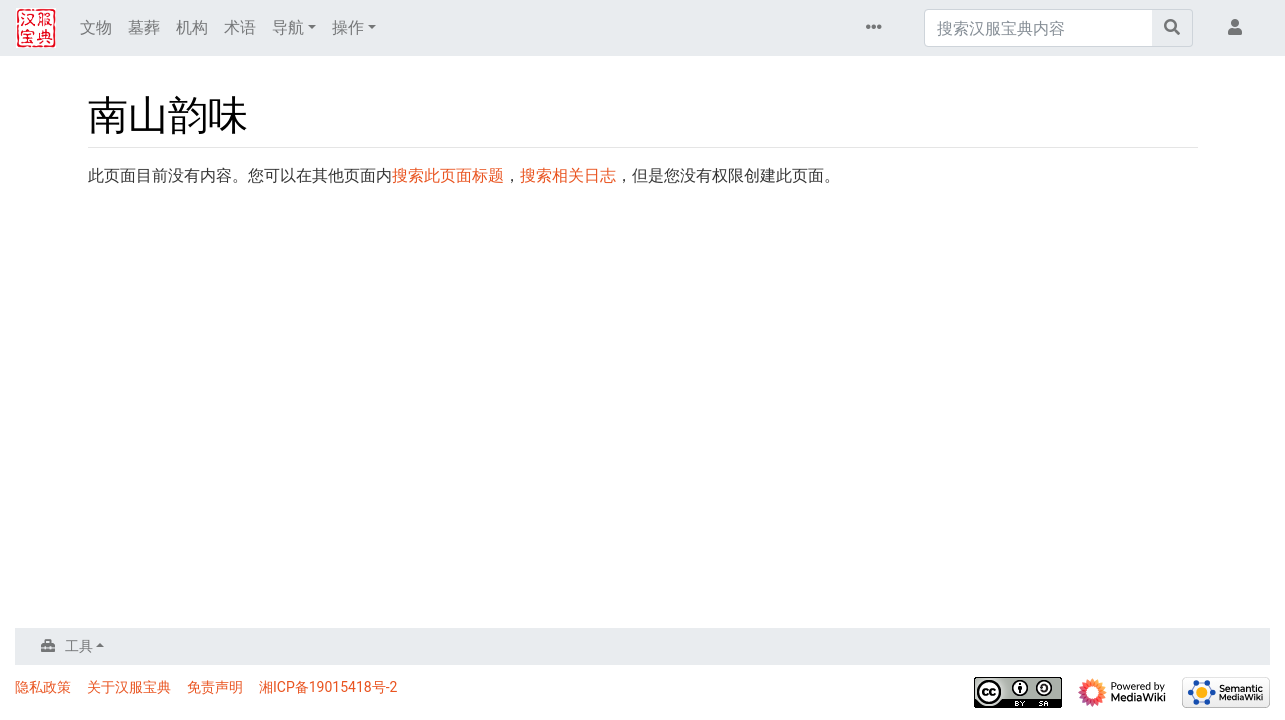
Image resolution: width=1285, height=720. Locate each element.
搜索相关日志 (568, 175)
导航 (288, 27)
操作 (348, 27)
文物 (96, 27)
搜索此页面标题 (448, 175)
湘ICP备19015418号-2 (328, 687)
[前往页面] (1172, 28)
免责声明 (215, 687)
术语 (240, 27)
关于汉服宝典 (129, 687)
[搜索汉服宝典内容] (1038, 28)
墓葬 (144, 27)
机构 (192, 27)
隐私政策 (43, 687)
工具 (79, 646)
